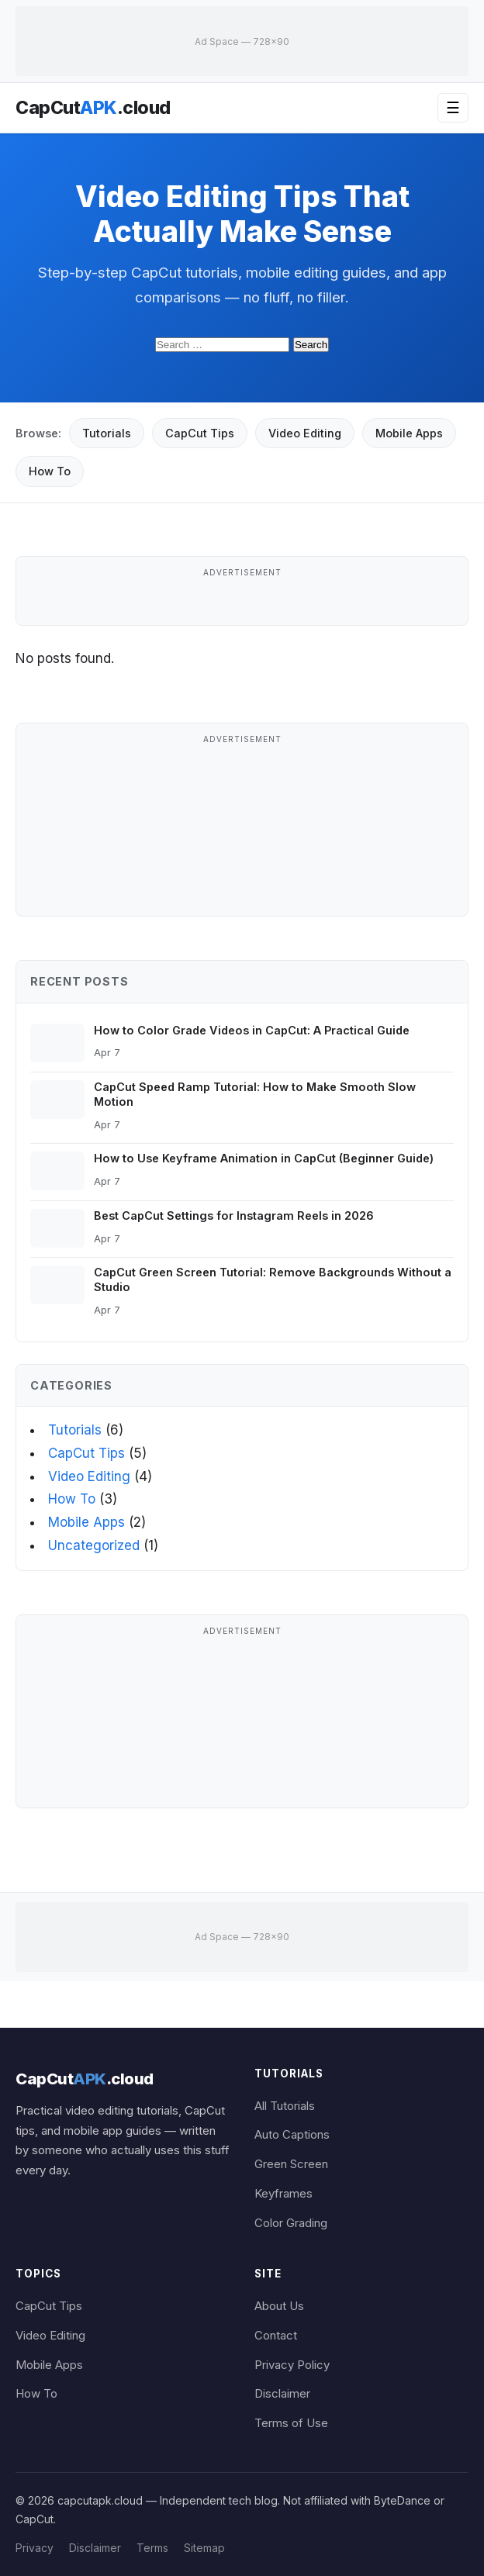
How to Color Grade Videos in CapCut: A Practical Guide (252, 1030)
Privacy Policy (292, 2365)
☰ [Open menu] (453, 107)
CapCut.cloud (93, 108)
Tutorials (106, 433)
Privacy (35, 2547)
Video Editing (304, 433)
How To (50, 471)
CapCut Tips (199, 433)
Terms (152, 2547)
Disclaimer (282, 2394)
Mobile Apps (409, 433)
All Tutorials (284, 2106)
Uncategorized (94, 1545)
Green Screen (291, 2164)
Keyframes (283, 2194)
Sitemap (204, 2547)
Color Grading (290, 2223)
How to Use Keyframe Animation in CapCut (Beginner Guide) (264, 1158)
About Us (279, 2306)
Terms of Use (291, 2423)
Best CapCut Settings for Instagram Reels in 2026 (234, 1215)
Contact (275, 2336)
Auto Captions (292, 2135)
